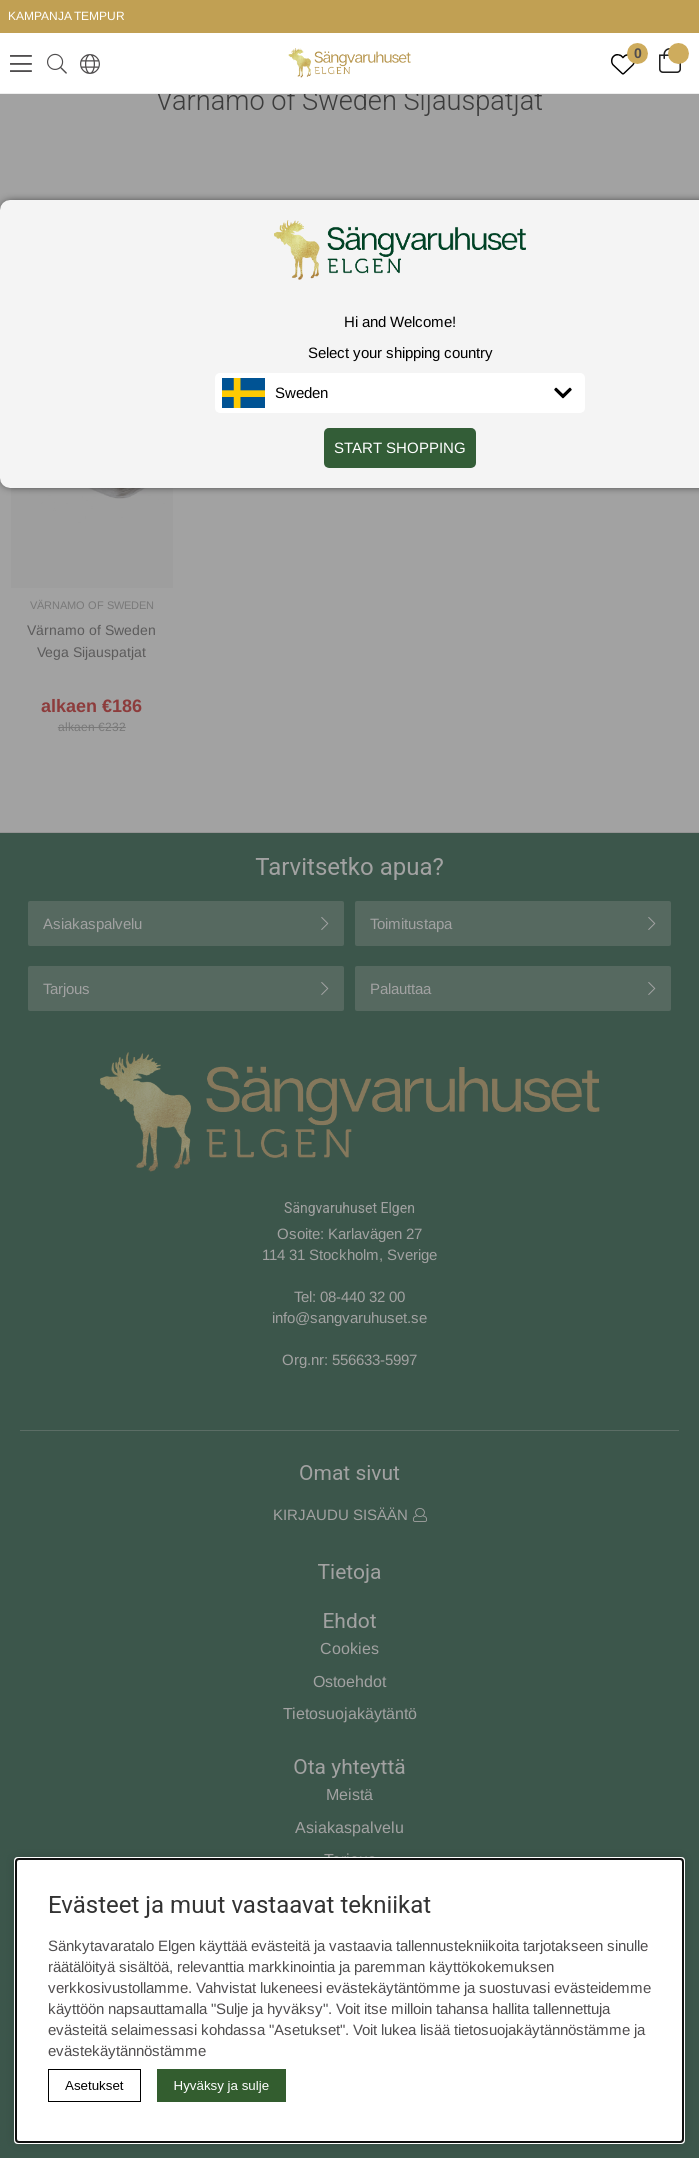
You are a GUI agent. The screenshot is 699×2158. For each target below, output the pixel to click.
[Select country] (86, 63)
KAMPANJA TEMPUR (66, 16)
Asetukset (94, 2085)
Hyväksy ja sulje (222, 2085)
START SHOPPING (400, 447)
